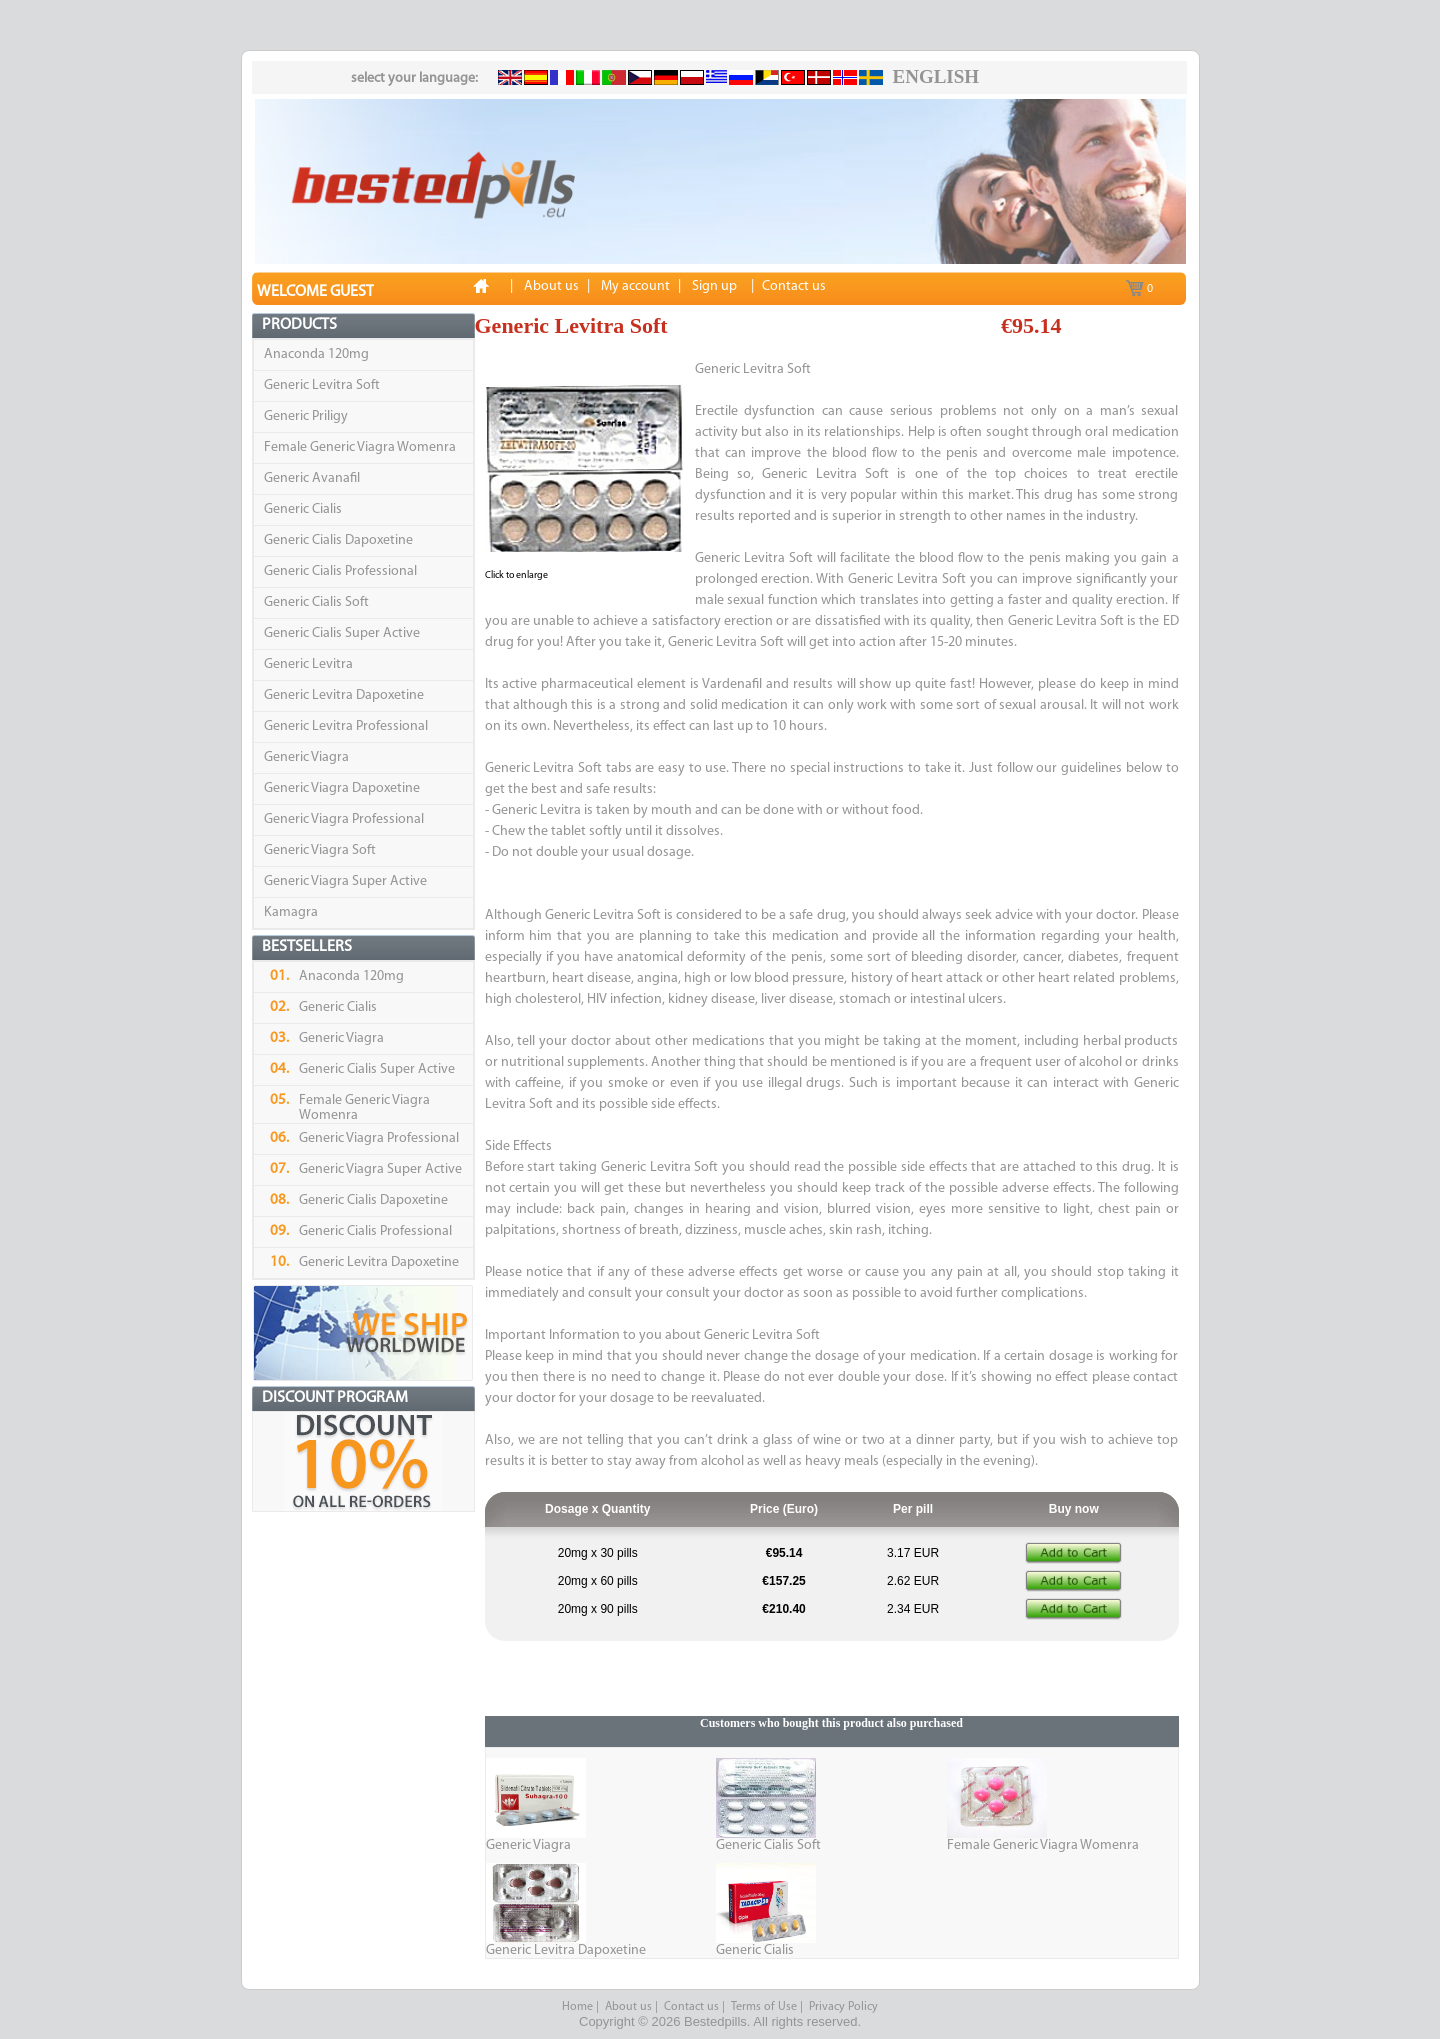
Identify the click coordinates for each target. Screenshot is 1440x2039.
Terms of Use (764, 2007)
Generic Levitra (308, 664)
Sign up (714, 286)
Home (577, 2007)
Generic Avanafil (312, 478)
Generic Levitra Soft (322, 385)
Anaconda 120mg (316, 354)
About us (628, 2007)
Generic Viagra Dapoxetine (342, 788)
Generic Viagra (306, 757)
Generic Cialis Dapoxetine (338, 540)
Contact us (691, 2007)
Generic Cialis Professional (340, 571)
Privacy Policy (843, 2007)
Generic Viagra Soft (320, 850)
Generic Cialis (303, 509)
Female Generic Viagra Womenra (360, 447)
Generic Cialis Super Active (342, 633)
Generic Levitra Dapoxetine (344, 695)
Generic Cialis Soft (316, 602)
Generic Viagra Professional (344, 819)
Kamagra (291, 912)
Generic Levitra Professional (346, 726)
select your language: (414, 78)
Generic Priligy (306, 416)
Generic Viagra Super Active (345, 881)
